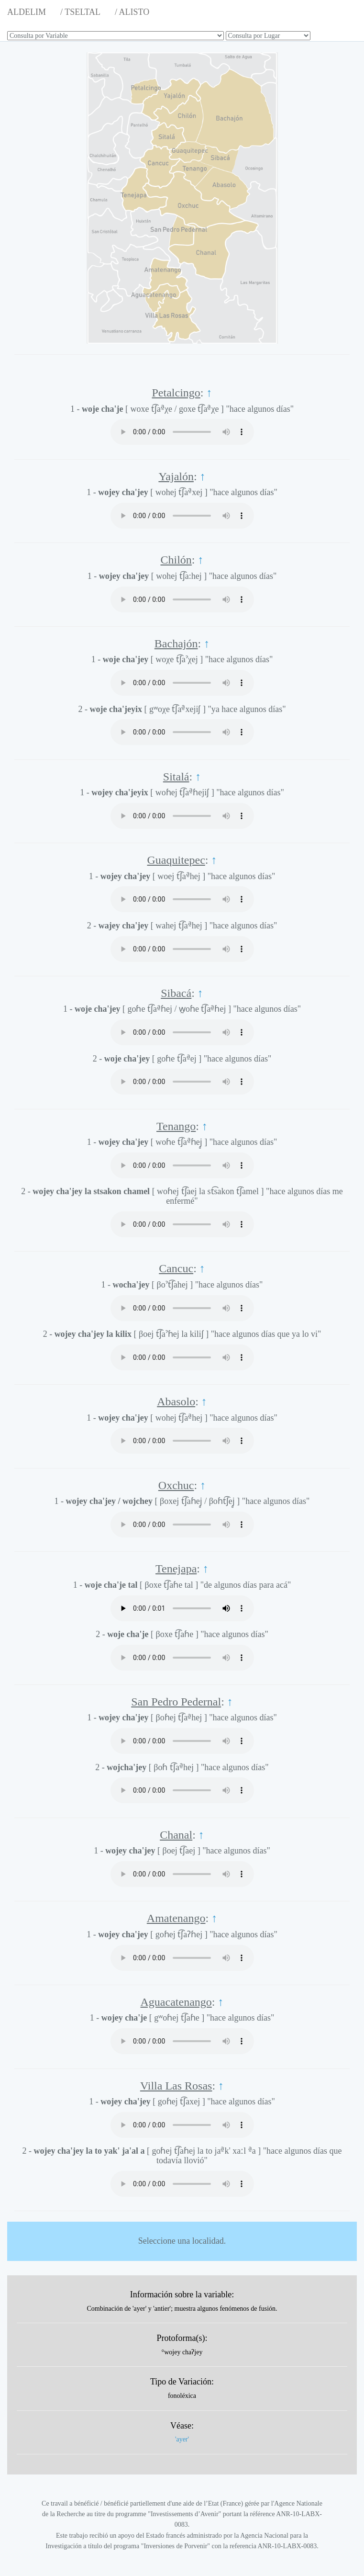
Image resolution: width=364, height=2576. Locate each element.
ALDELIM (26, 12)
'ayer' (182, 2439)
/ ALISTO (132, 12)
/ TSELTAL (80, 12)
